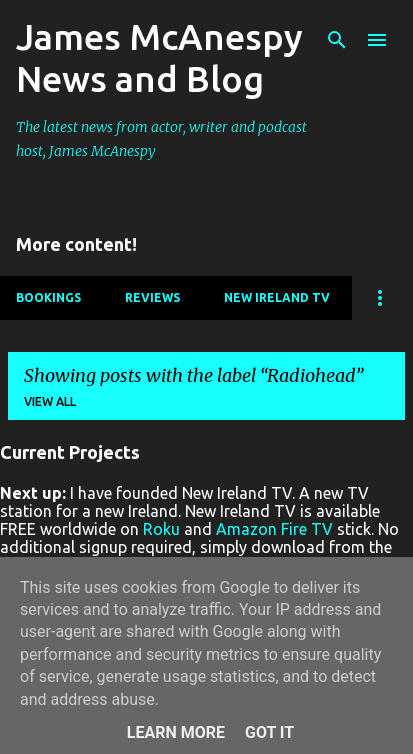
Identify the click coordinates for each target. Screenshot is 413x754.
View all (50, 401)
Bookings (48, 297)
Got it (269, 732)
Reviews (152, 297)
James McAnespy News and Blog (159, 57)
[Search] (337, 40)
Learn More (176, 732)
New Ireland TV (277, 297)
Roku (161, 529)
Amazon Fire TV (274, 529)
